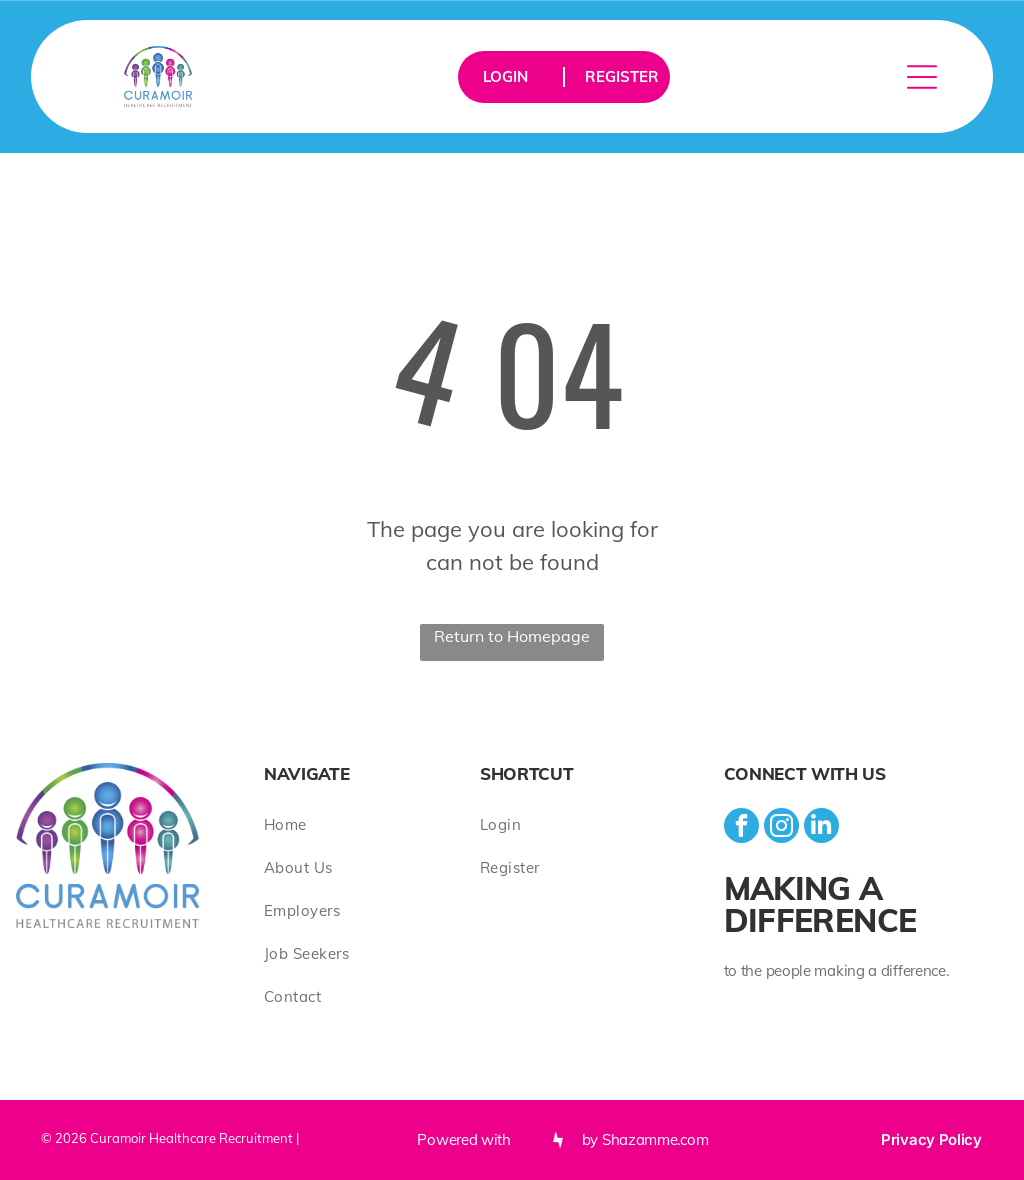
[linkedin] (821, 828)
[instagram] (781, 828)
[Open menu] (922, 77)
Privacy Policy (931, 1139)
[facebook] (741, 828)
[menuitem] (372, 824)
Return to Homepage (512, 636)
